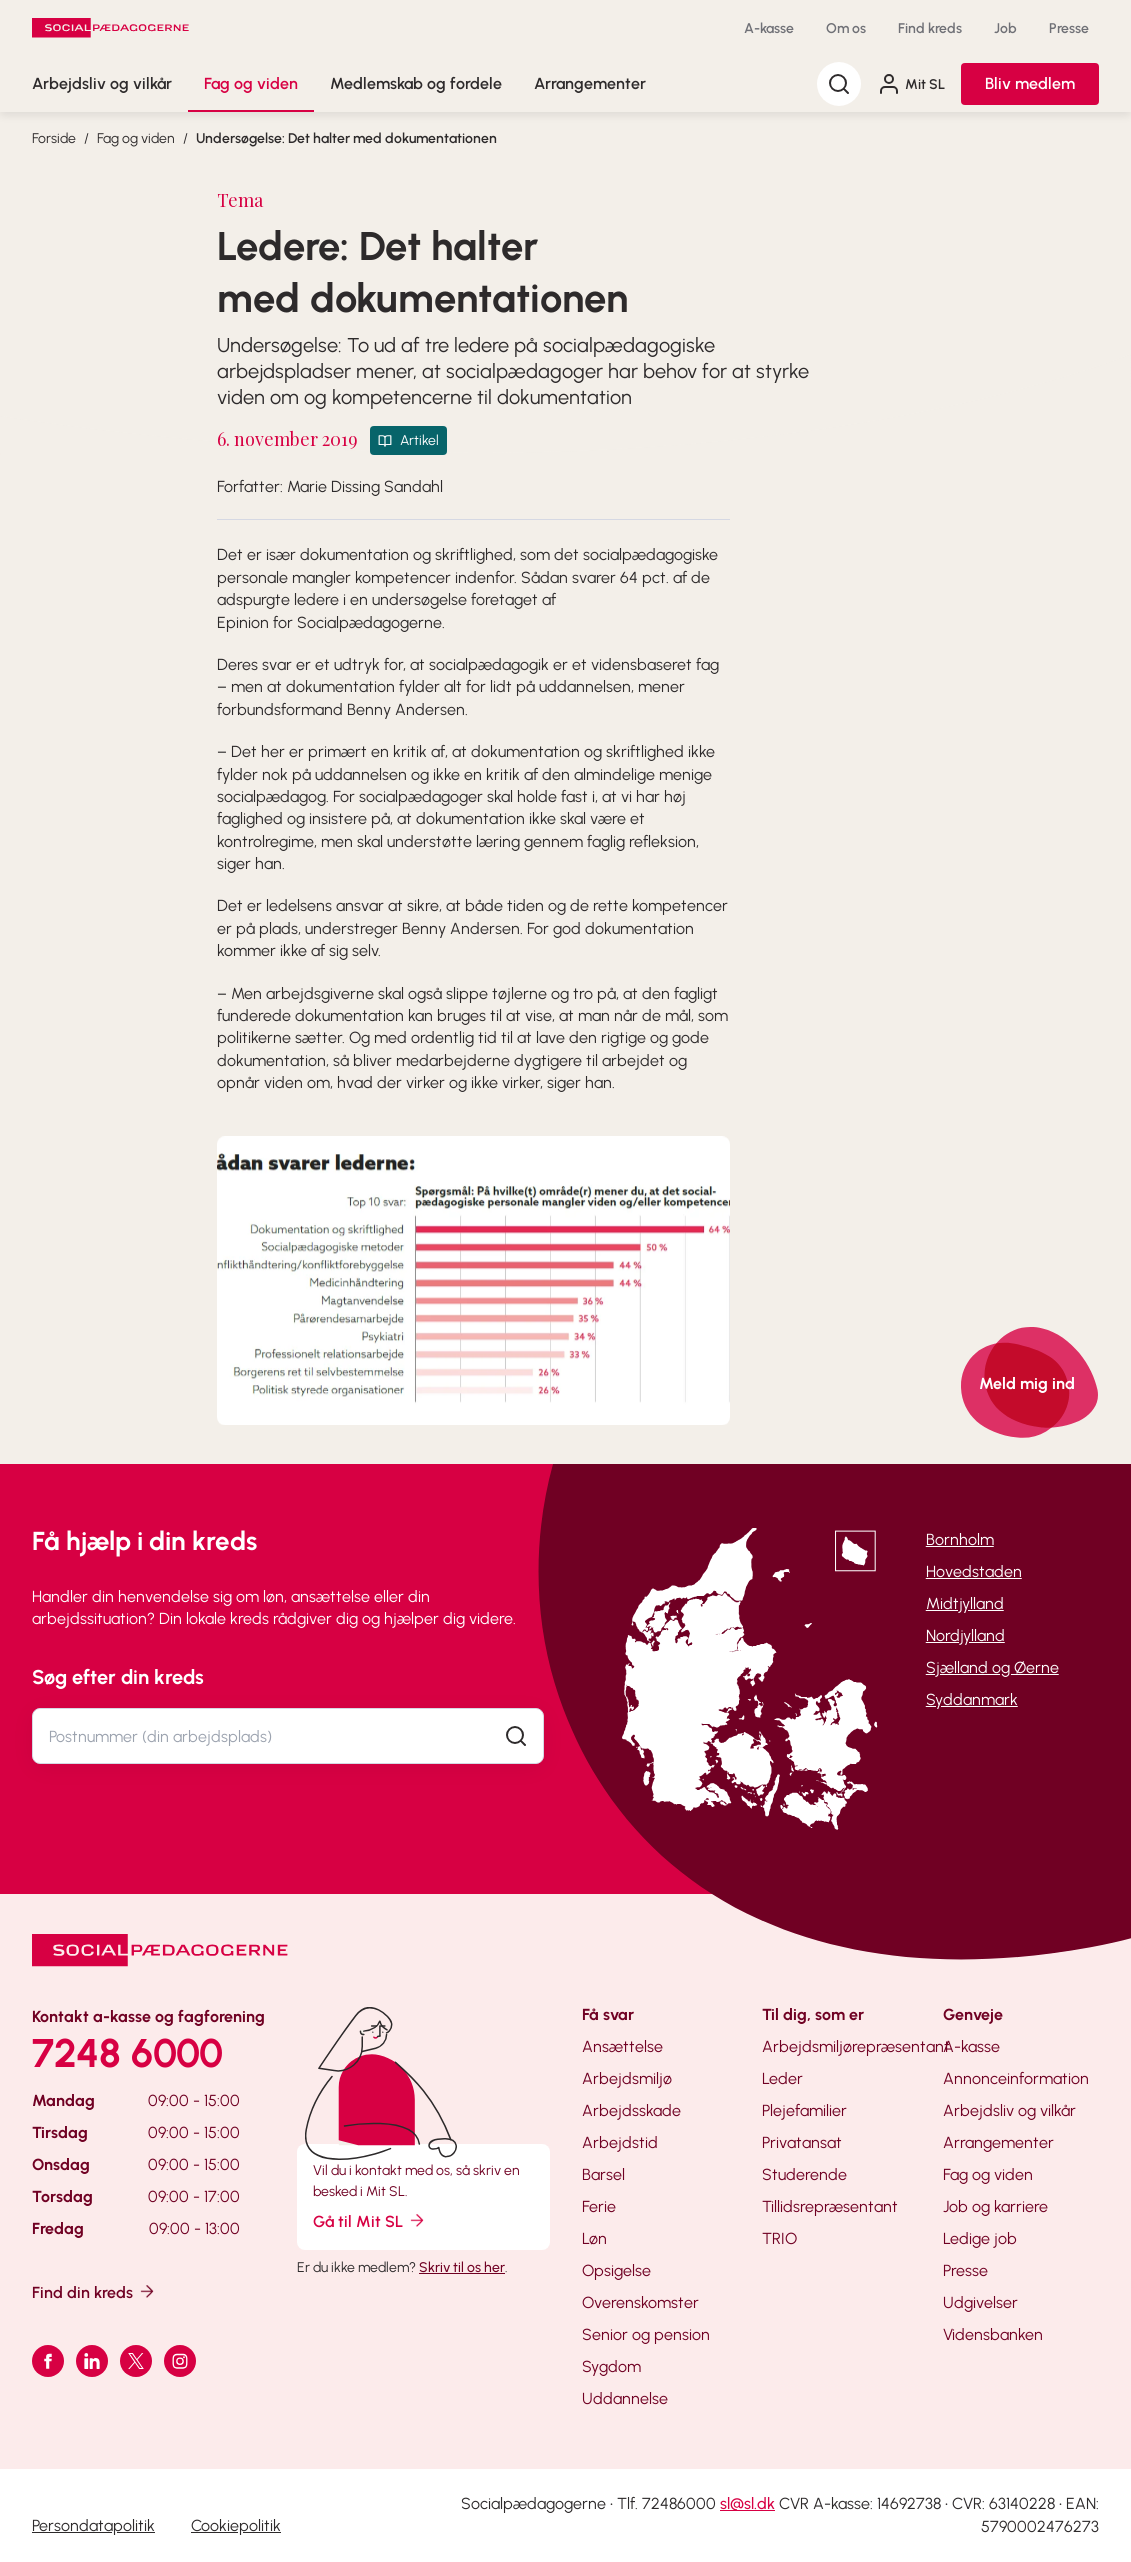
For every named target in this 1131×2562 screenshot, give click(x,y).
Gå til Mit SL (370, 2220)
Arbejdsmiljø (627, 2078)
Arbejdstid (620, 2142)
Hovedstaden (974, 1571)
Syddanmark (972, 1699)
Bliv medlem (1030, 83)
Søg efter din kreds (118, 1677)
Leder (782, 2078)
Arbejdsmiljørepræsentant (856, 2046)
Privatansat (802, 2142)
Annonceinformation (1016, 2078)
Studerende (804, 2174)
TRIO (779, 2238)
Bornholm (960, 1539)
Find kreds (930, 28)
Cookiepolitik (236, 2525)
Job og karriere (995, 2206)
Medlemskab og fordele (416, 83)
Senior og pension (646, 2334)
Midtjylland (965, 1603)
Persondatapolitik (93, 2525)
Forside (54, 138)
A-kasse (769, 28)
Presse (1069, 28)
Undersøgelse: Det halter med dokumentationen (346, 138)
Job (1005, 28)
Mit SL (911, 84)
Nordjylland (965, 1635)
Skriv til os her (462, 2267)
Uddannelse (625, 2398)
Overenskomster (640, 2302)
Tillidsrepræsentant (830, 2206)
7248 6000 (127, 2053)
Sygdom (611, 2366)
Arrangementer (590, 83)
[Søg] (839, 84)
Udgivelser (980, 2302)
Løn (594, 2238)
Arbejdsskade (631, 2110)
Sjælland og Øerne (992, 1667)
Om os (846, 28)
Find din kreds (94, 2291)
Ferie (599, 2206)
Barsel (603, 2174)
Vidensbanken (993, 2334)
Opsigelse (616, 2270)
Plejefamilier (804, 2110)
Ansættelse (622, 2046)
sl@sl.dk (747, 2503)
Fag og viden (251, 83)
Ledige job (980, 2238)
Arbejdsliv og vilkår (102, 83)
